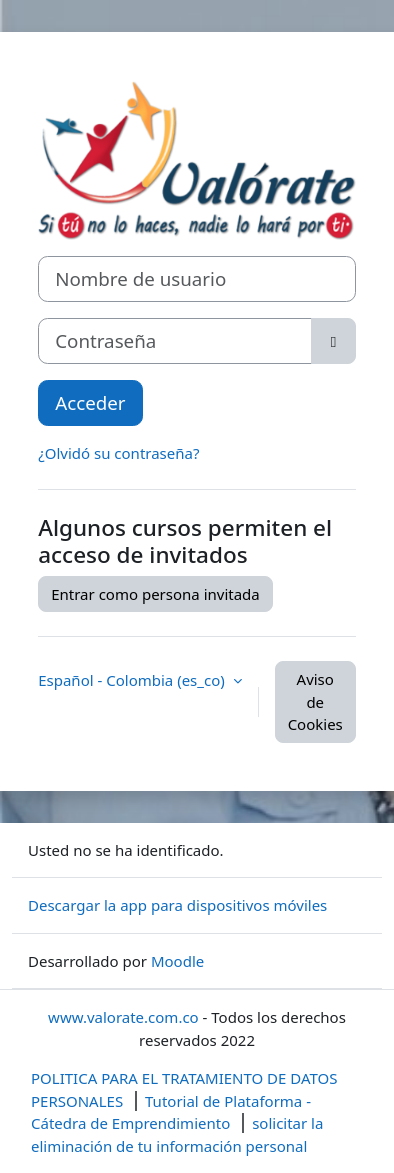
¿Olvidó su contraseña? (118, 453)
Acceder (90, 402)
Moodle (177, 961)
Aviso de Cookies (315, 701)
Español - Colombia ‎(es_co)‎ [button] (133, 680)
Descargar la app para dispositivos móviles (177, 905)
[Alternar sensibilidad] (333, 341)
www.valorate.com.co (123, 1017)
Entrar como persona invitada (155, 594)
